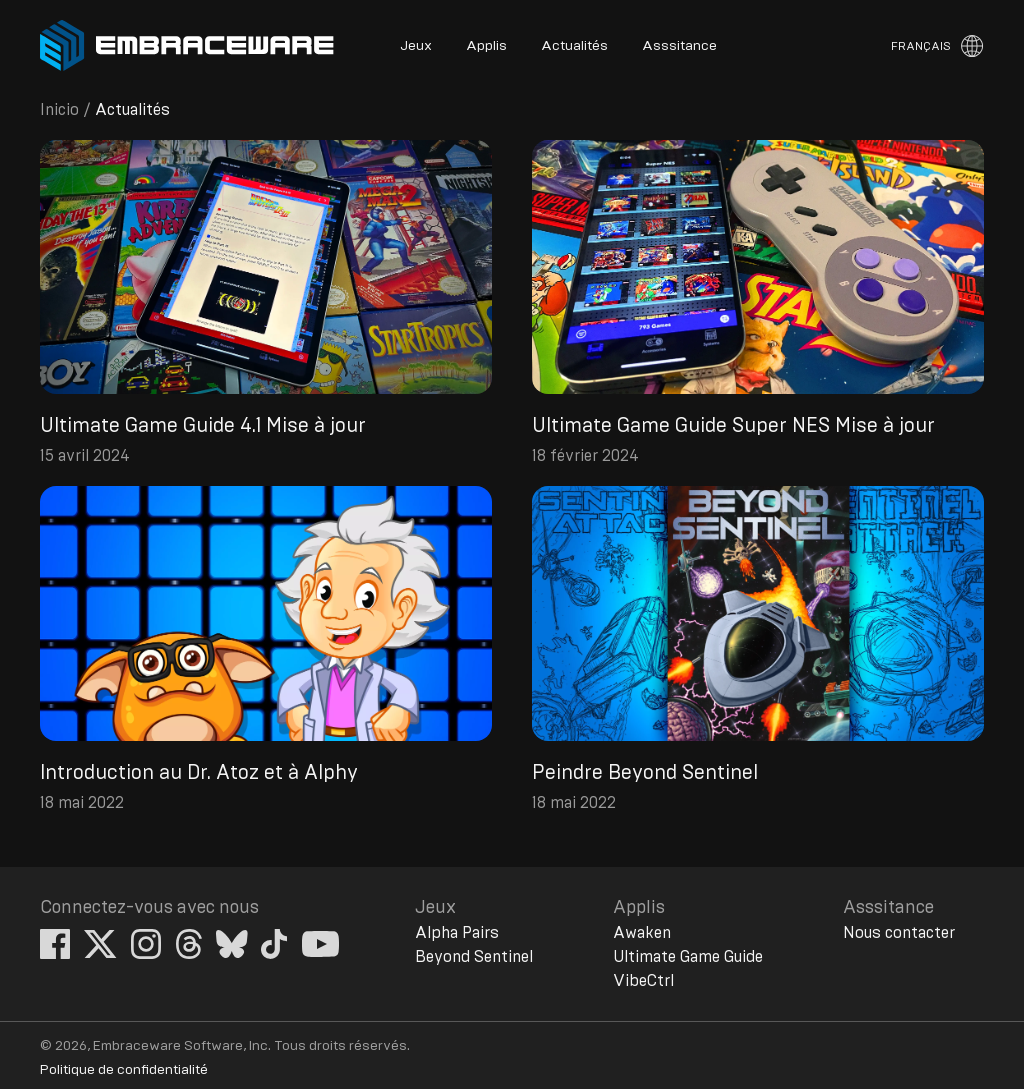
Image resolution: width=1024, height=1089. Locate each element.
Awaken (642, 933)
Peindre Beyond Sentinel (645, 773)
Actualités (574, 46)
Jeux (416, 46)
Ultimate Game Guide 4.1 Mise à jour (203, 426)
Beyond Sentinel (474, 957)
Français (921, 46)
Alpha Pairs (457, 933)
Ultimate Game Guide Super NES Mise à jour (733, 426)
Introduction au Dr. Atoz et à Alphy (199, 773)
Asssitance (679, 46)
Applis (486, 46)
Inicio (59, 110)
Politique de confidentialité (124, 1070)
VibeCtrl (643, 981)
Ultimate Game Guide (688, 957)
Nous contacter (899, 933)
